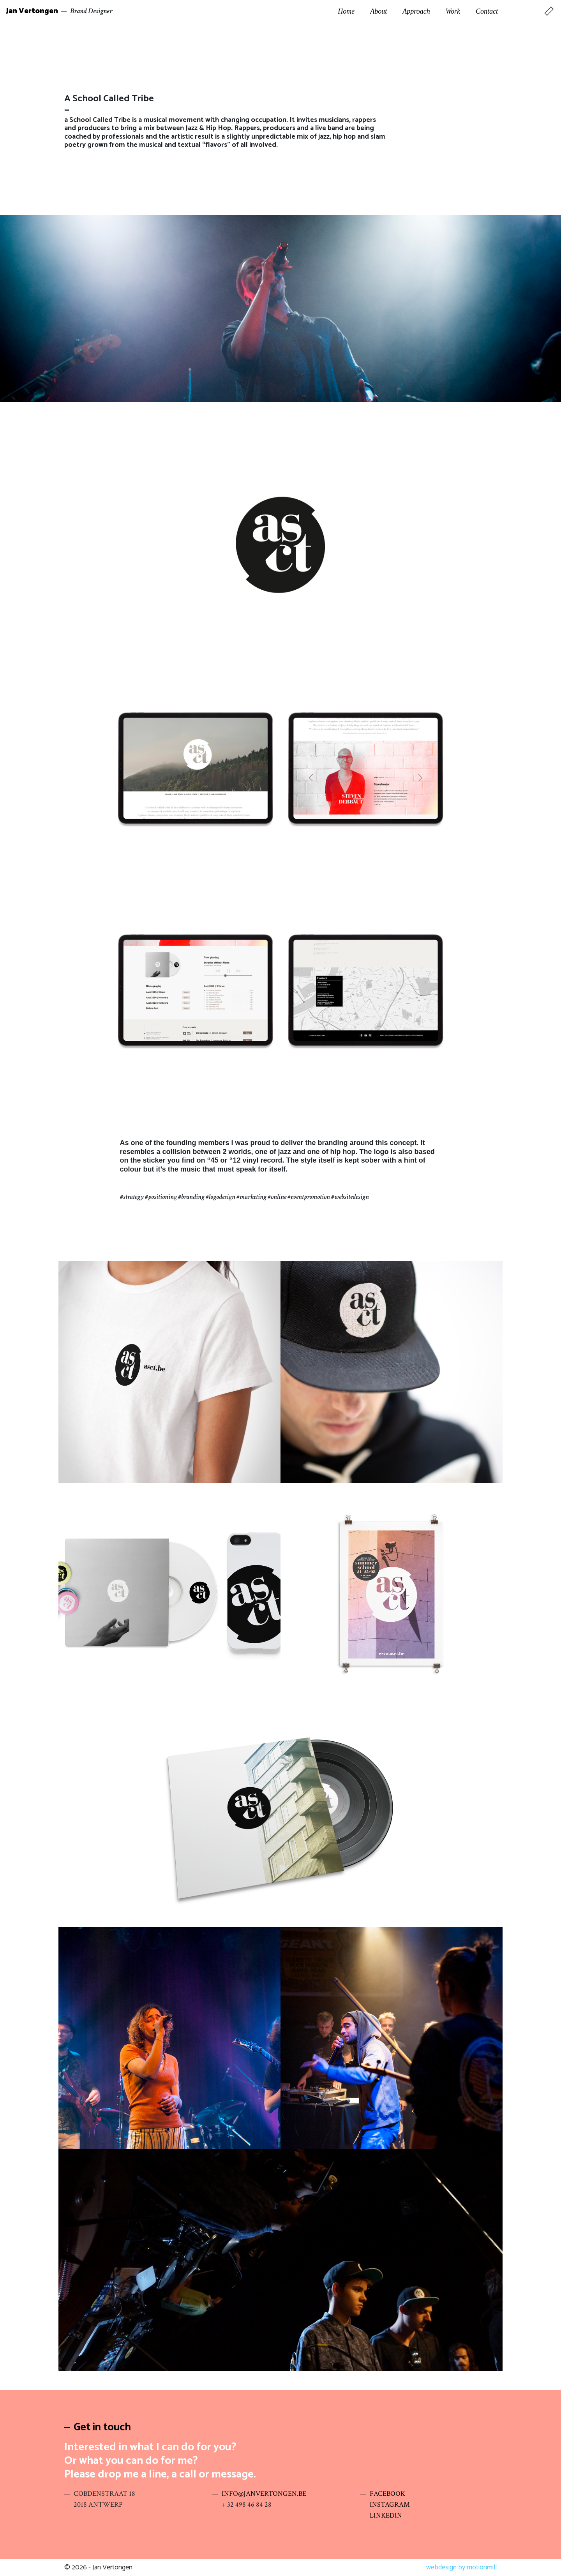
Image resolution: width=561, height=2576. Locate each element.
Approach (416, 11)
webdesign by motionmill (461, 2567)
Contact (487, 11)
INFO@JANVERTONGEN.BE (264, 2493)
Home (346, 11)
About (378, 11)
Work (453, 11)
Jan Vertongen (32, 11)
